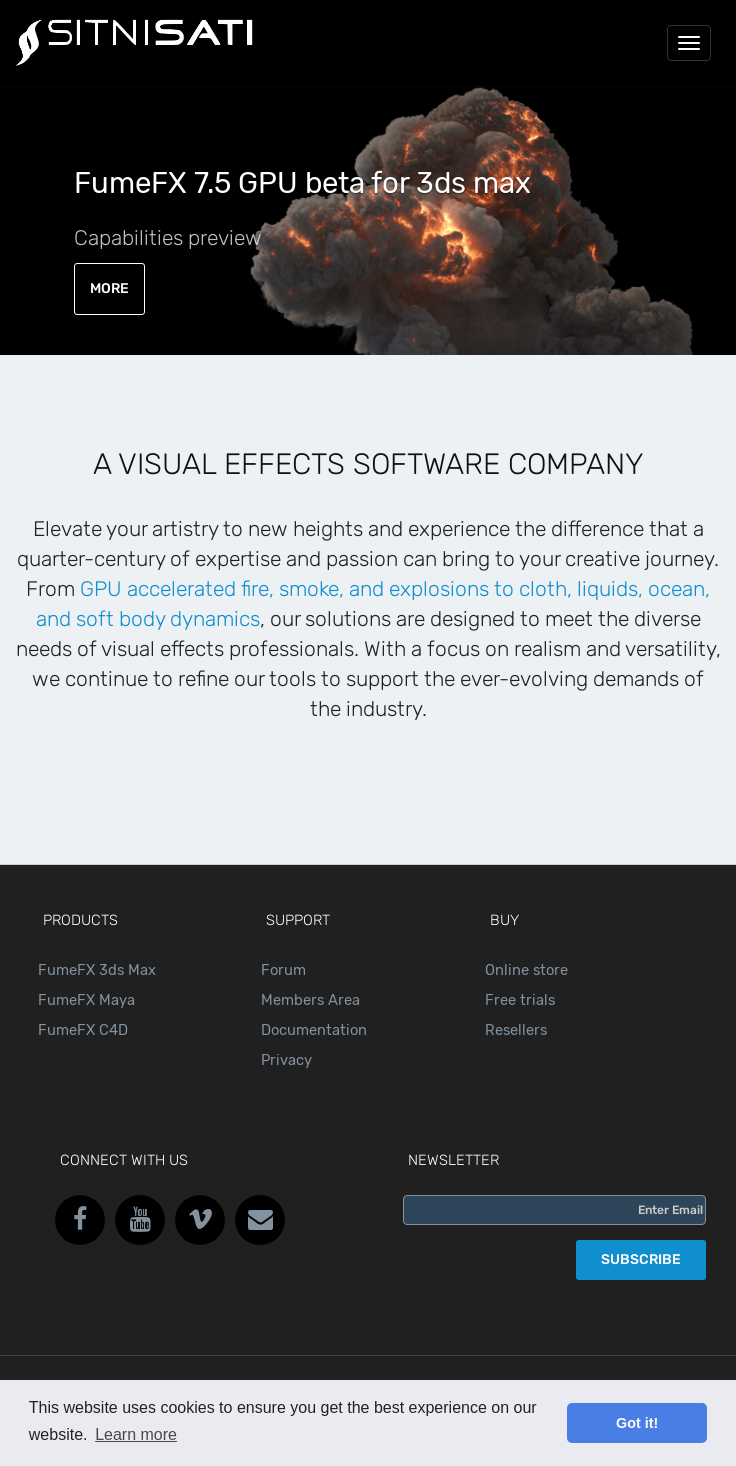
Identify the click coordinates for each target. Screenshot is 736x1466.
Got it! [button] (637, 1423)
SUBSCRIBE (641, 1259)
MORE (109, 288)
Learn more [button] (136, 1434)
